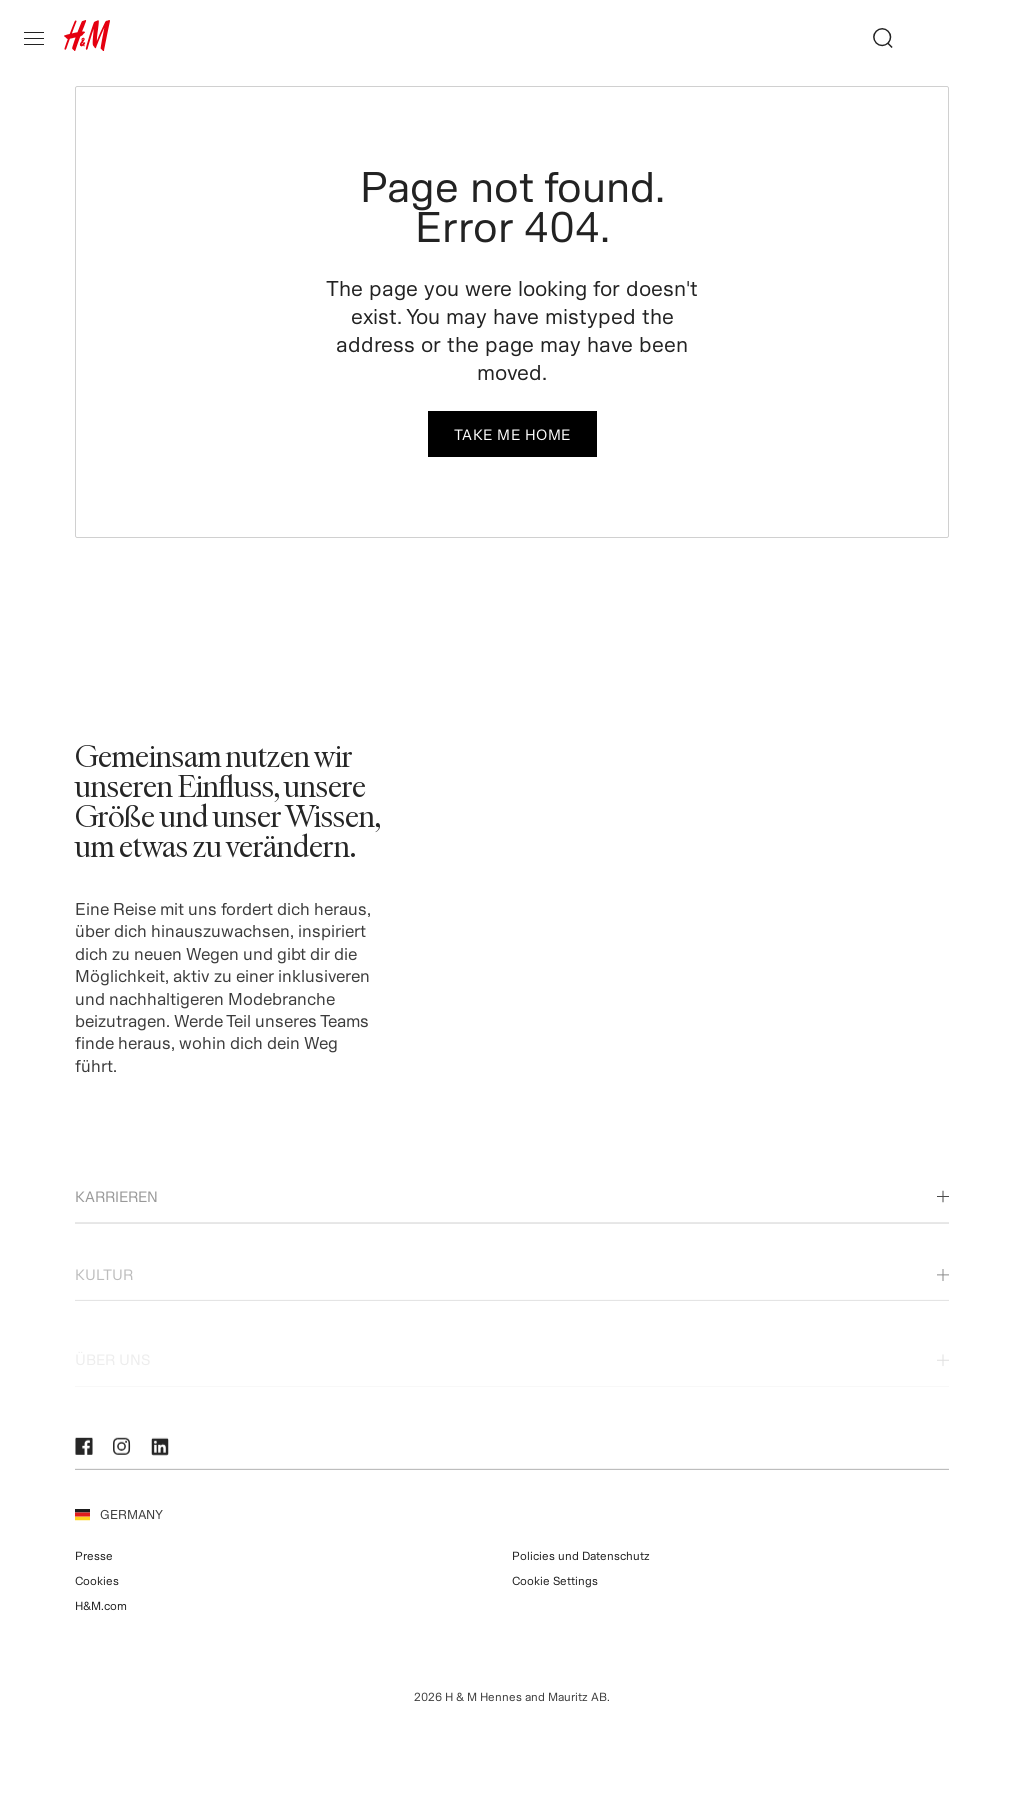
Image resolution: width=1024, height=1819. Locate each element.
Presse (94, 1572)
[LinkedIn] (163, 1454)
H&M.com (101, 1623)
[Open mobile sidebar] (42, 38)
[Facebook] (87, 1454)
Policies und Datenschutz (581, 1572)
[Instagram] (125, 1454)
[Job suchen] (875, 38)
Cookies (97, 1598)
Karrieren (512, 1216)
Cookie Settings (555, 1598)
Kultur (512, 1301)
